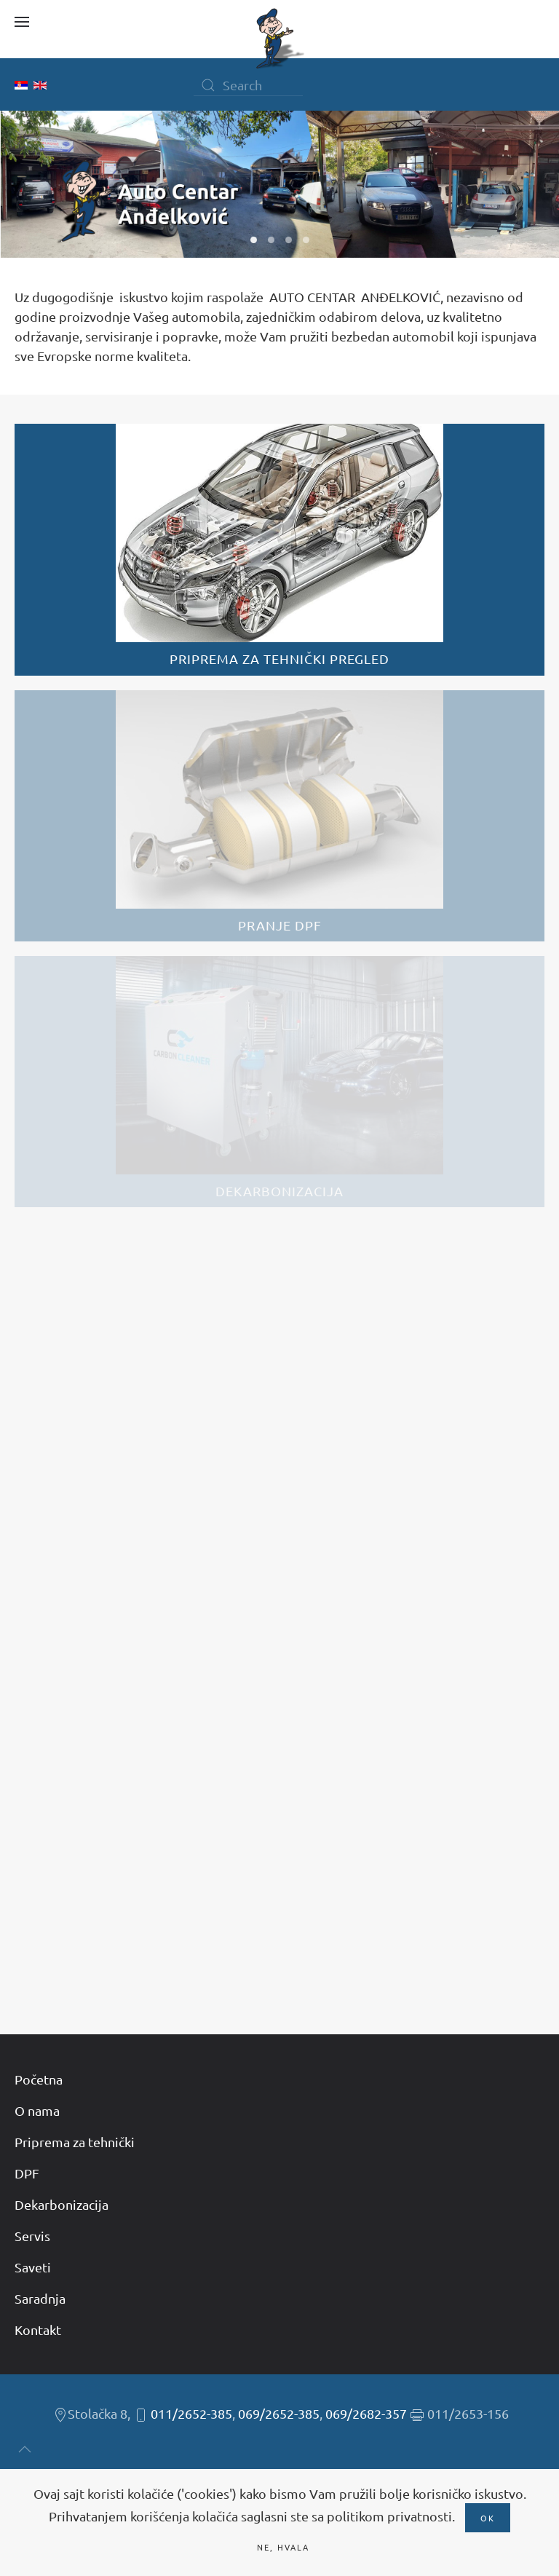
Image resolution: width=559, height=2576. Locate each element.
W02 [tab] (271, 240)
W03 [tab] (288, 240)
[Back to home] (279, 38)
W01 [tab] (253, 240)
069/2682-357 (366, 2413)
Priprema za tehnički (75, 2141)
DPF (27, 2173)
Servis (32, 2235)
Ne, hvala (283, 2547)
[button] (22, 22)
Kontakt (38, 2329)
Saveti (33, 2267)
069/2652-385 (279, 2413)
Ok (487, 2518)
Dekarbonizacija (61, 2204)
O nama (37, 2110)
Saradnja (40, 2298)
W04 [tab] (306, 240)
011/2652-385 (191, 2413)
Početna (39, 2079)
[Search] (248, 85)
